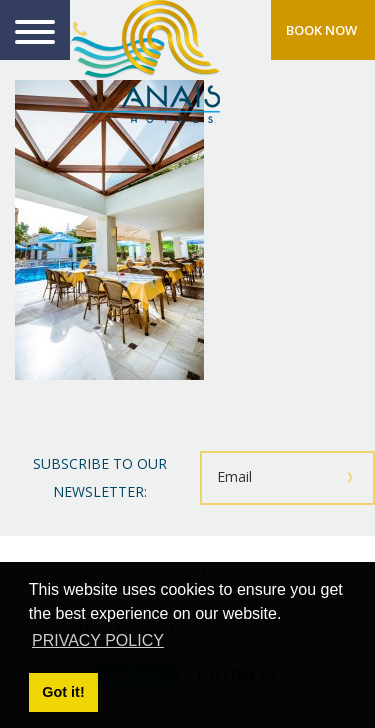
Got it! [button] (63, 692)
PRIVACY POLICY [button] (98, 640)
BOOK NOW (321, 30)
